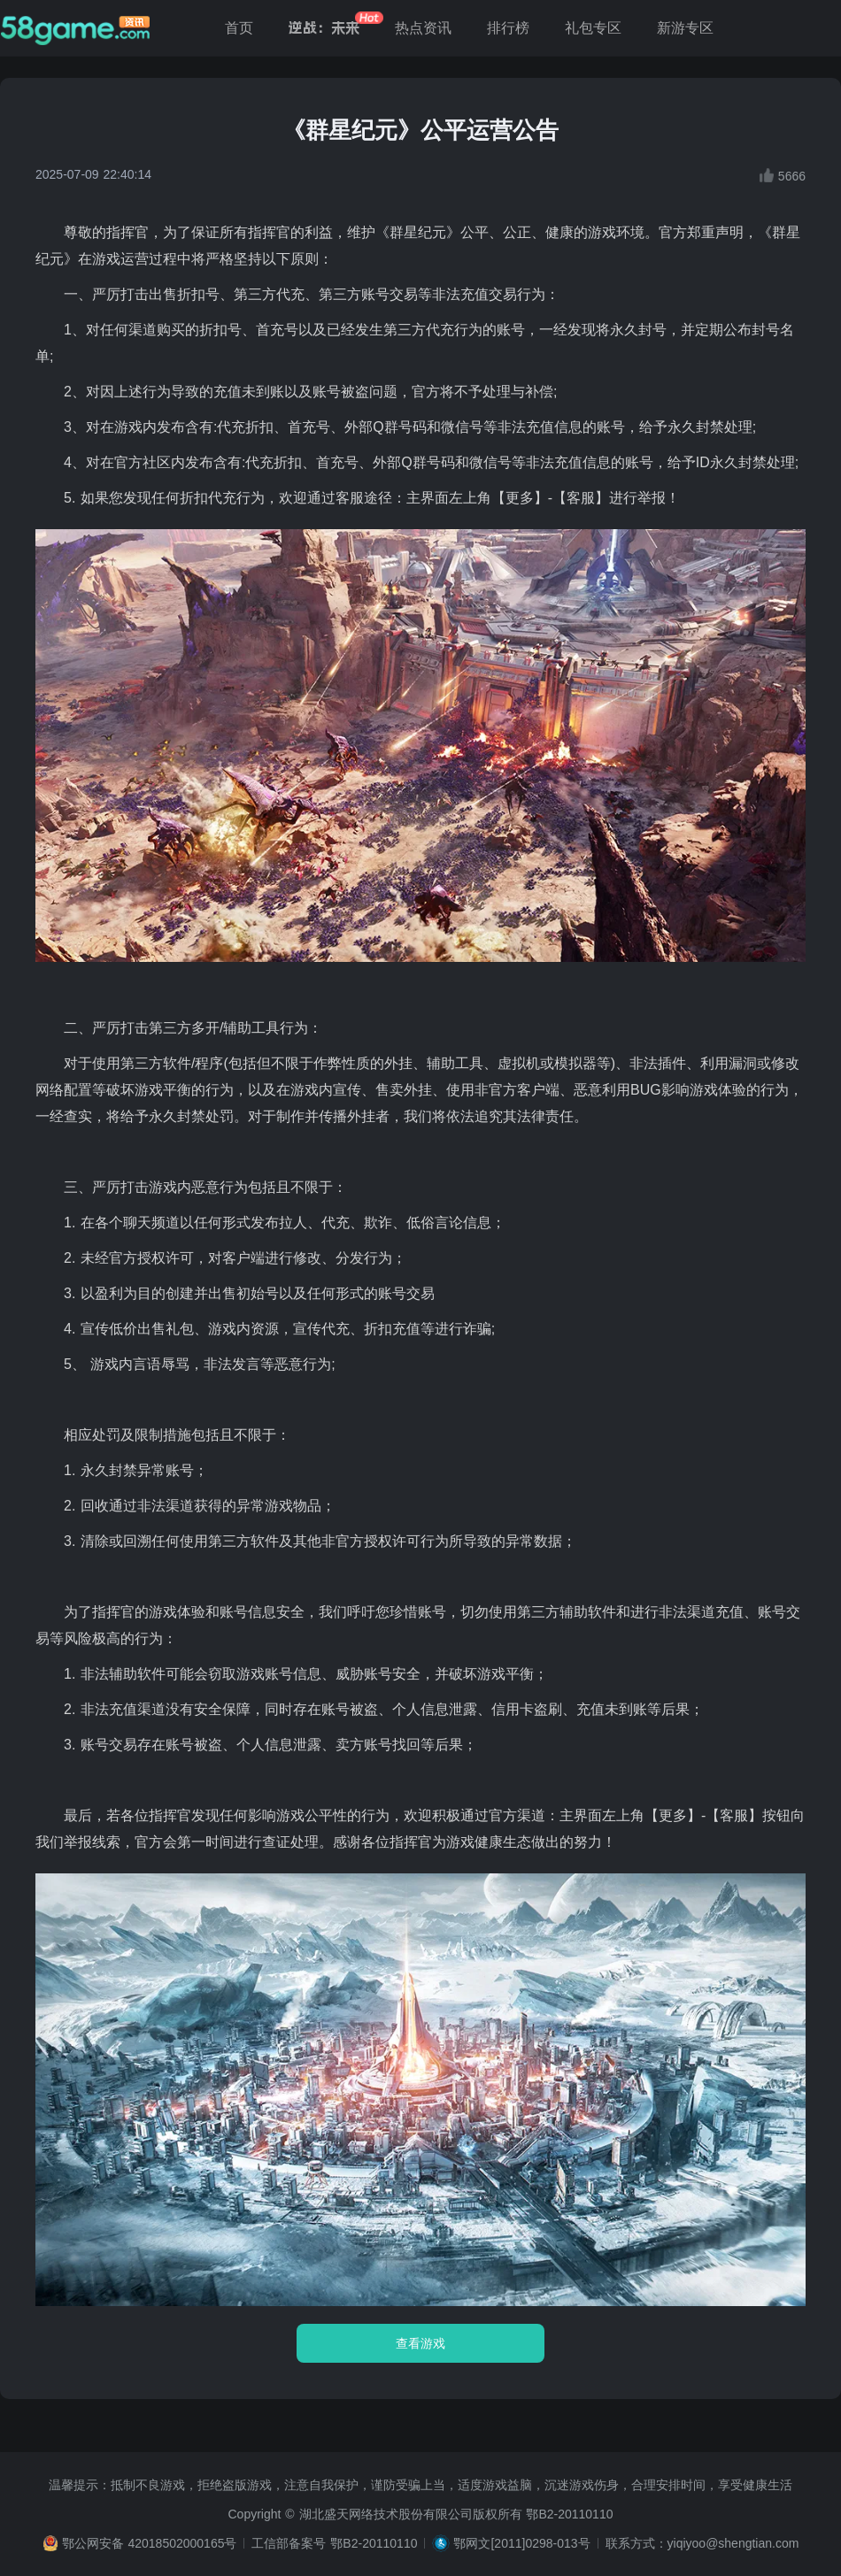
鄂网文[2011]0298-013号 (521, 2543)
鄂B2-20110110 (569, 2514)
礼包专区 (593, 27)
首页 (239, 27)
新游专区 (685, 27)
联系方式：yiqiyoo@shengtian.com (702, 2543)
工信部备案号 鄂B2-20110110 (334, 2543)
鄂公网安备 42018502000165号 (149, 2543)
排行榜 (508, 27)
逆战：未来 (324, 27)
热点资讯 (423, 27)
